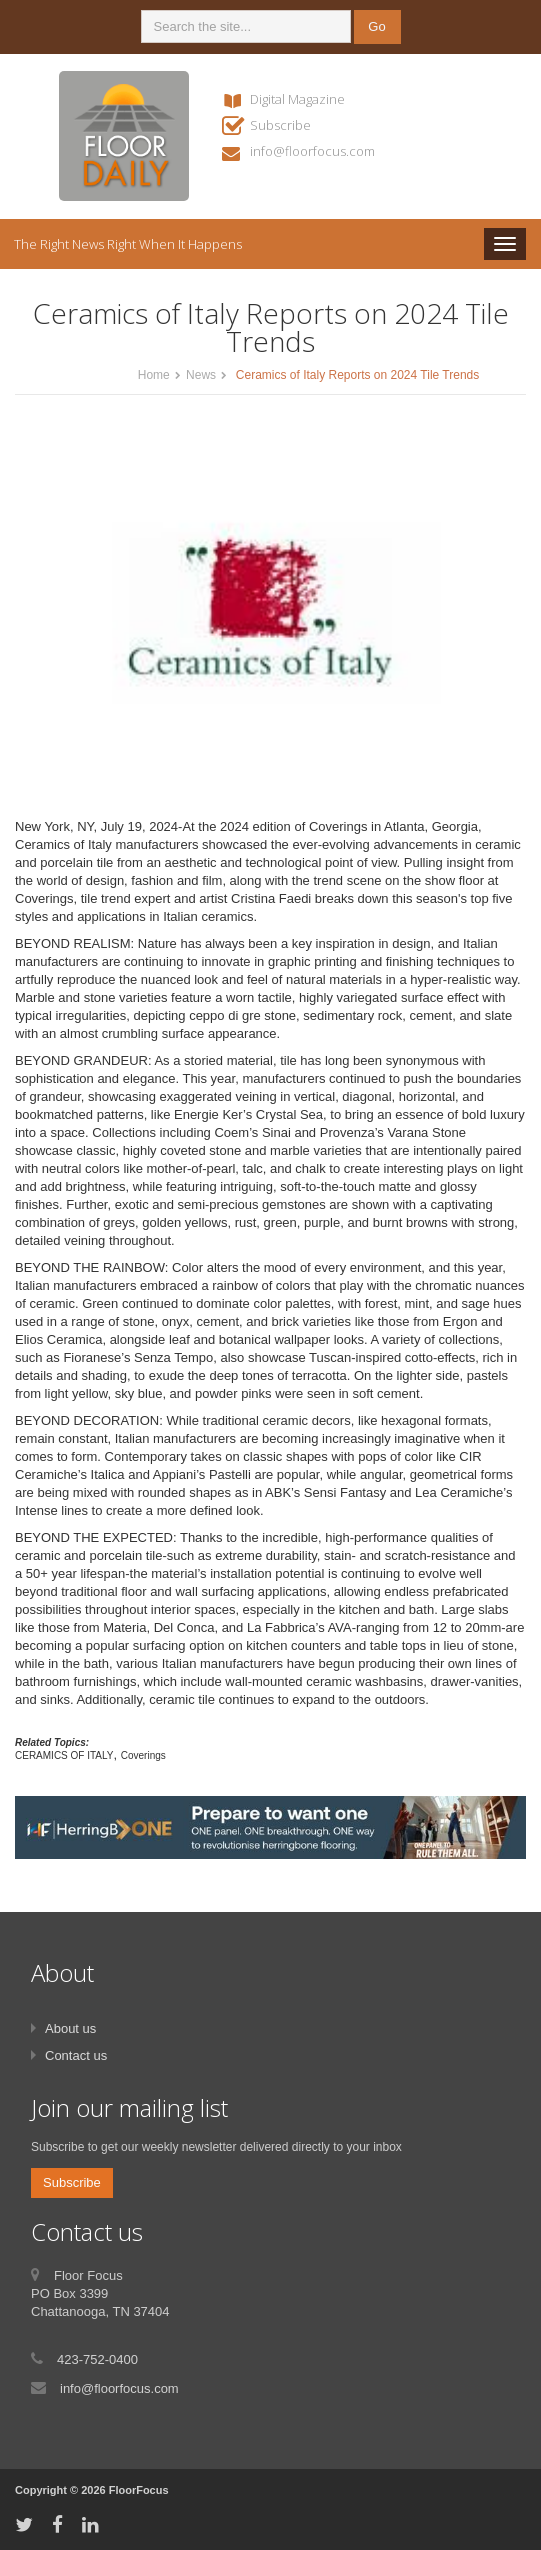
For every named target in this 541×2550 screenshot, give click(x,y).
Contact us (76, 2055)
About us (70, 2028)
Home (154, 375)
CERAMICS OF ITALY (64, 1755)
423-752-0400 (97, 2359)
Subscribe (280, 125)
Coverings (143, 1755)
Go (376, 26)
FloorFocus (139, 2490)
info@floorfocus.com (312, 151)
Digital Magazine (297, 99)
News (201, 375)
